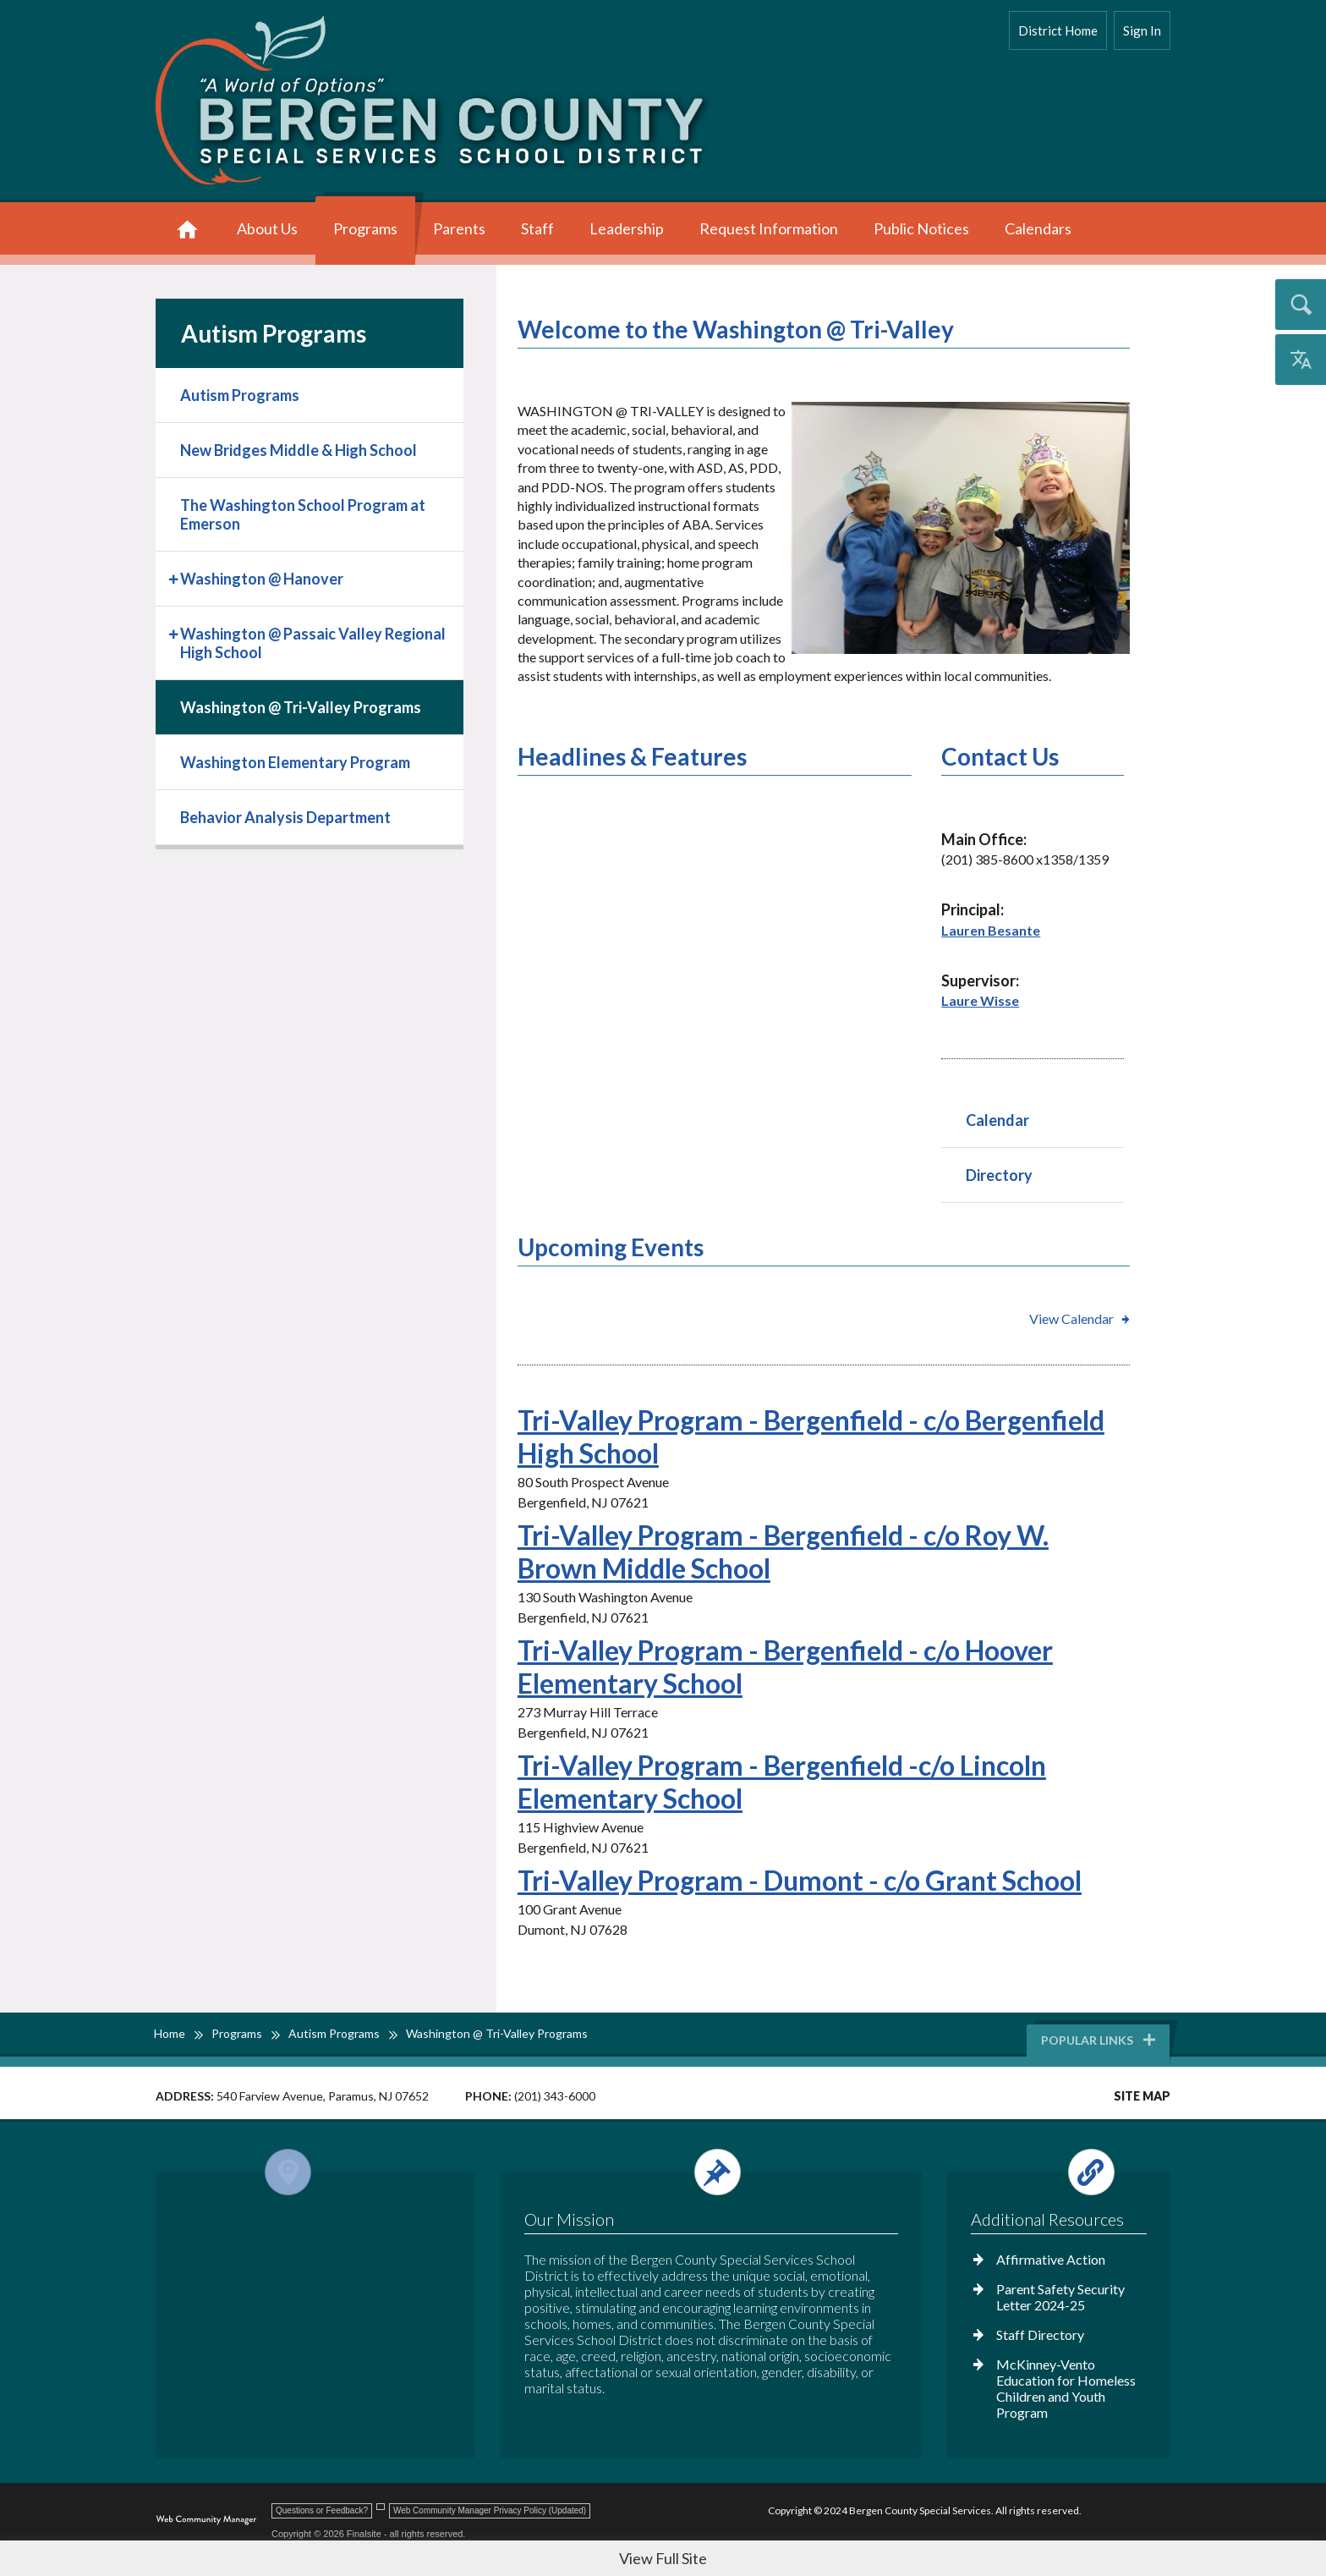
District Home (1058, 30)
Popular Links (1099, 2040)
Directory (999, 1175)
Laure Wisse (980, 1000)
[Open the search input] (1300, 304)
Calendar (997, 1120)
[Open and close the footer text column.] (708, 2172)
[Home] (187, 230)
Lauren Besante (990, 930)
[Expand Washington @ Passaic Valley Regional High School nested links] (175, 632)
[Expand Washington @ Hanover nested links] (175, 577)
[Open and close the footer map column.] (312, 2172)
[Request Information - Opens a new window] (769, 230)
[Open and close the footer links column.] (1057, 2172)
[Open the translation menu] (1300, 359)
